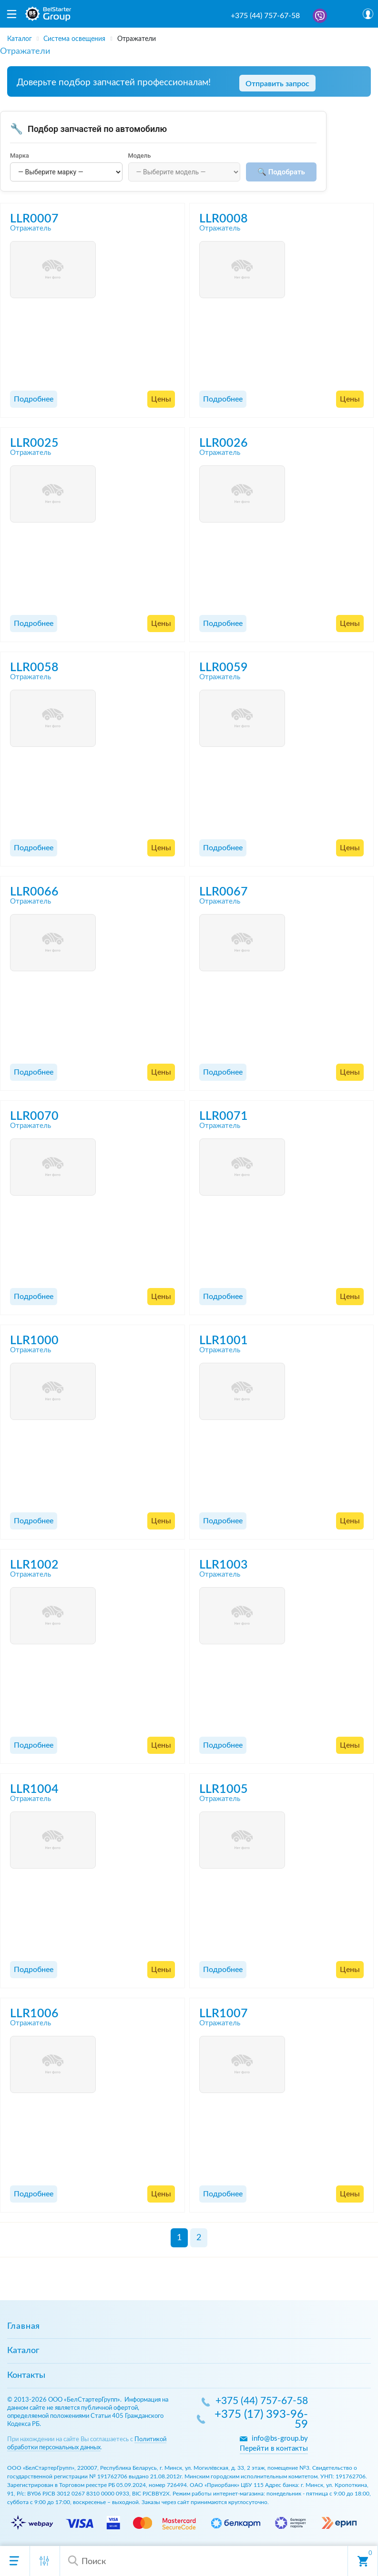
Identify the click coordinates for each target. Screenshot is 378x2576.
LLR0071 (223, 1116)
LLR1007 (223, 2014)
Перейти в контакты (274, 2448)
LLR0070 (34, 1116)
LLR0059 (223, 668)
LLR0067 (223, 892)
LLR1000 (34, 1341)
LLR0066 (34, 892)
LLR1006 (34, 2014)
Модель (139, 155)
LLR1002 (34, 1565)
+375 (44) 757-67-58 (265, 16)
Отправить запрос (277, 84)
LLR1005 (223, 1789)
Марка (19, 155)
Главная (23, 2326)
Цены (161, 399)
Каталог (23, 2350)
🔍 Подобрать (281, 172)
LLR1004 (34, 1789)
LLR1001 (223, 1341)
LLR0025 (34, 443)
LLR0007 (34, 219)
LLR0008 (223, 219)
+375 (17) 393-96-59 (261, 2420)
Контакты (26, 2375)
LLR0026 (223, 443)
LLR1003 (223, 1565)
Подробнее (33, 399)
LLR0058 (34, 668)
